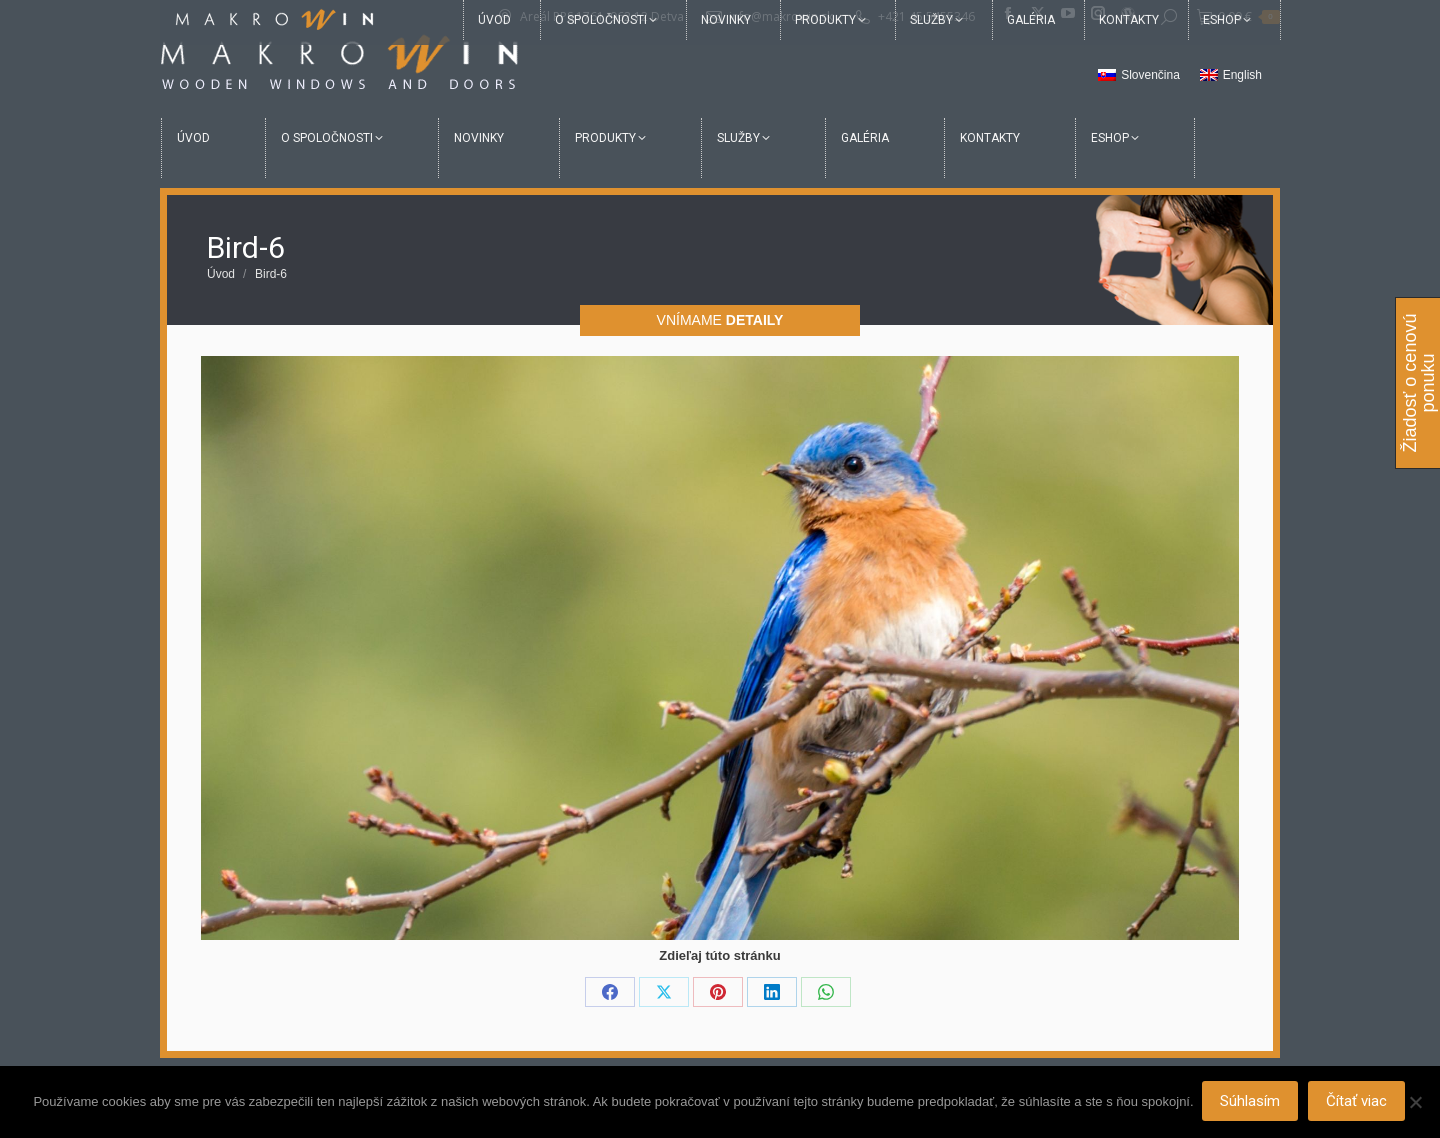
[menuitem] (1139, 76)
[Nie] (1415, 1103)
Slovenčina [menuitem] (1150, 75)
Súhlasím (1252, 1103)
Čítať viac (1358, 1103)
